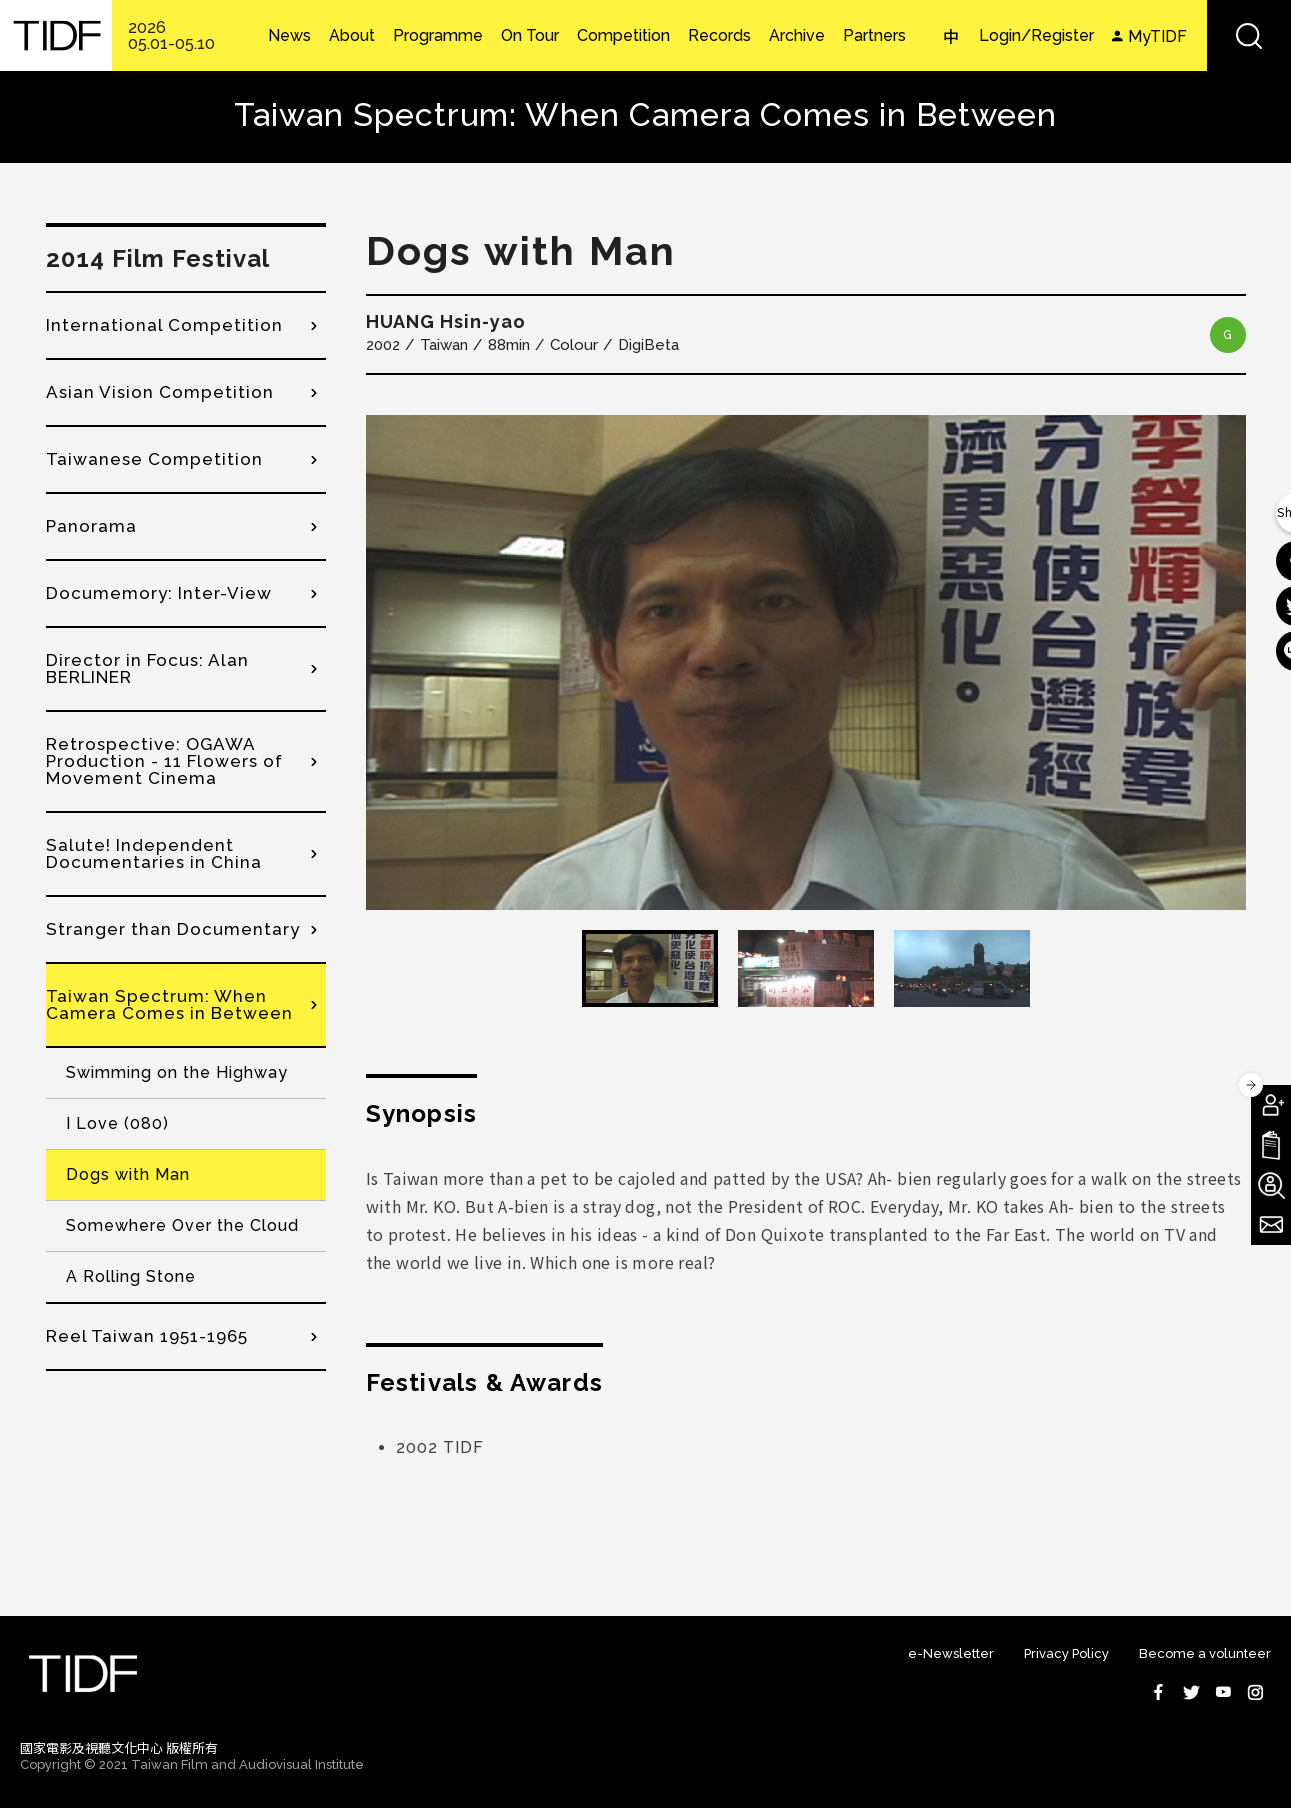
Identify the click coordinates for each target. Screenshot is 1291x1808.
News (289, 36)
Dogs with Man (128, 1174)
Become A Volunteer (1271, 1185)
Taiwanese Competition (154, 459)
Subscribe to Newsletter (1271, 1225)
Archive (797, 36)
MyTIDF (1157, 36)
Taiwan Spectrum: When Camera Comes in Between (169, 1004)
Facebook (1159, 1692)
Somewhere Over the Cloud (182, 1225)
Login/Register (1036, 35)
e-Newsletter (951, 1653)
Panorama (91, 526)
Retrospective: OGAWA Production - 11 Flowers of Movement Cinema (164, 761)
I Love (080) (117, 1123)
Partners (874, 36)
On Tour (530, 36)
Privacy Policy (1066, 1653)
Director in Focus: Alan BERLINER (147, 668)
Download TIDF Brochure (1271, 1145)
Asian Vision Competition (160, 392)
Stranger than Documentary (173, 929)
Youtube (1223, 1692)
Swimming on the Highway (177, 1072)
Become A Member (1271, 1105)
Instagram (1255, 1692)
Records (719, 36)
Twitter (1191, 1692)
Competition (623, 36)
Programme (438, 36)
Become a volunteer (1205, 1653)
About (352, 36)
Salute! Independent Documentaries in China (154, 853)
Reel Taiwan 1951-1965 (147, 1336)
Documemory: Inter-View (159, 593)
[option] (806, 662)
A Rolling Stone (131, 1276)
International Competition (164, 325)
